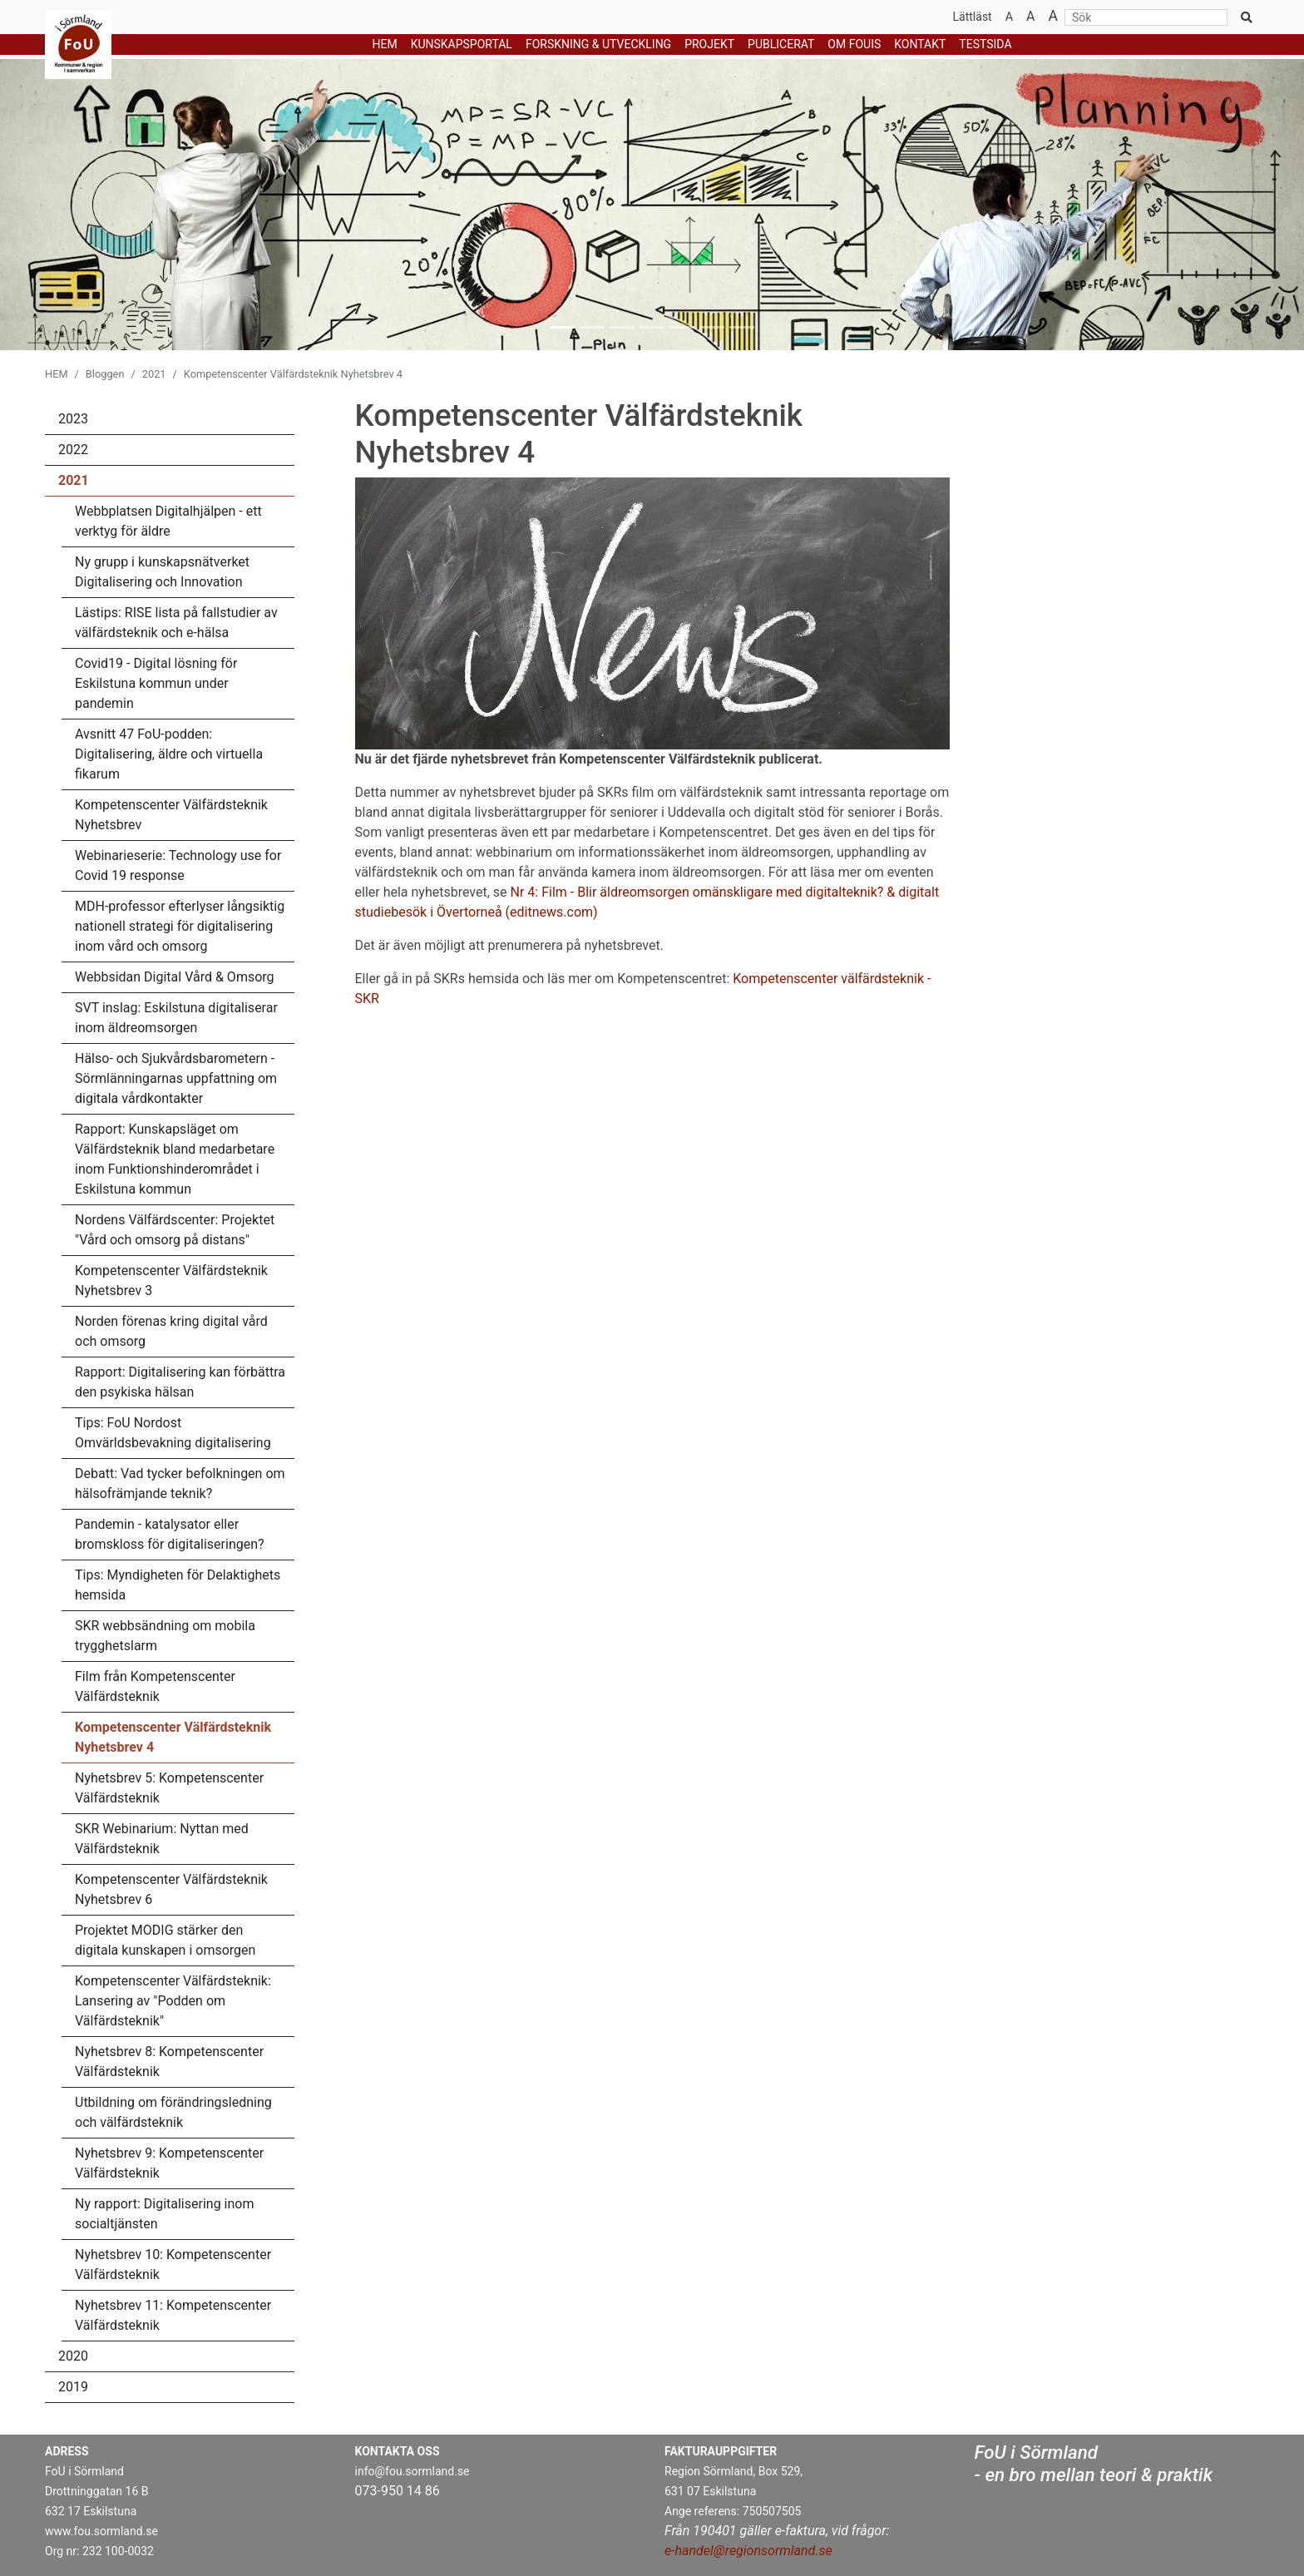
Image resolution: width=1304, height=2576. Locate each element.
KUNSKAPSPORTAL (461, 44)
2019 (73, 2387)
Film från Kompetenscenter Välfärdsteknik (155, 1686)
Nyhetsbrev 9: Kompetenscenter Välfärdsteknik (169, 2163)
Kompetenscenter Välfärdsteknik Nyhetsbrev (171, 815)
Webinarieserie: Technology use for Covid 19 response (178, 865)
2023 (73, 419)
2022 (73, 449)
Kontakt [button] (920, 44)
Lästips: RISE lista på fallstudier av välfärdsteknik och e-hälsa (176, 622)
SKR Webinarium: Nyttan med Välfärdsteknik (162, 1839)
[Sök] (1145, 17)
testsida (985, 44)
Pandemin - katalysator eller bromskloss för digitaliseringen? (169, 1534)
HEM (384, 44)
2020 (73, 2356)
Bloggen (105, 374)
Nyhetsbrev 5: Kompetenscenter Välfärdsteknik (169, 1788)
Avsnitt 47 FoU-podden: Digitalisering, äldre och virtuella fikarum (169, 754)
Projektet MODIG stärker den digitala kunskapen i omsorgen (165, 1940)
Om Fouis (854, 44)
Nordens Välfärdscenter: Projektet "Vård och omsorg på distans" (174, 1230)
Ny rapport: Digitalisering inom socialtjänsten (164, 2214)
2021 (154, 374)
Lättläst (972, 16)
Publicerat (781, 44)
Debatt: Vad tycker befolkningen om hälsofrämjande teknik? (180, 1483)
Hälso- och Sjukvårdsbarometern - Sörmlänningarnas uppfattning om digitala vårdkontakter (176, 1078)
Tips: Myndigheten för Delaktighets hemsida (177, 1585)
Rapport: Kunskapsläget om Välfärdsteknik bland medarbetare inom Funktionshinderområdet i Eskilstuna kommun (174, 1159)
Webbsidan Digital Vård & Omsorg (174, 977)
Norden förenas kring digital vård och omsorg (171, 1331)
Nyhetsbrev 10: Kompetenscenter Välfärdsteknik (173, 2264)
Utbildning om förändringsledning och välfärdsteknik (173, 2112)
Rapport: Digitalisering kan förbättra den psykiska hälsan (180, 1382)
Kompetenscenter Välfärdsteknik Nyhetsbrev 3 (171, 1280)
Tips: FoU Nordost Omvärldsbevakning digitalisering (173, 1433)
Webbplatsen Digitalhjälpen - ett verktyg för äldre (168, 521)
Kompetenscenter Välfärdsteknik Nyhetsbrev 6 (171, 1889)
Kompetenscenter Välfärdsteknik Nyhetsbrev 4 (173, 1737)
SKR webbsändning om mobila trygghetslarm (165, 1636)
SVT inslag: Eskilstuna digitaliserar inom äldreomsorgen (176, 1018)
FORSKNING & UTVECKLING (598, 44)
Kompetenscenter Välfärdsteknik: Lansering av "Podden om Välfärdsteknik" (173, 2001)
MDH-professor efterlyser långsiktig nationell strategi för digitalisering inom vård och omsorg (179, 926)
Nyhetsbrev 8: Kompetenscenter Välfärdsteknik (169, 2061)
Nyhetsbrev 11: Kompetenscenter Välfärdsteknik (173, 2315)
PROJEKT (709, 44)
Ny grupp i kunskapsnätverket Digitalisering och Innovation (162, 572)
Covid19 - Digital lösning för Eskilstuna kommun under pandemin (156, 683)
